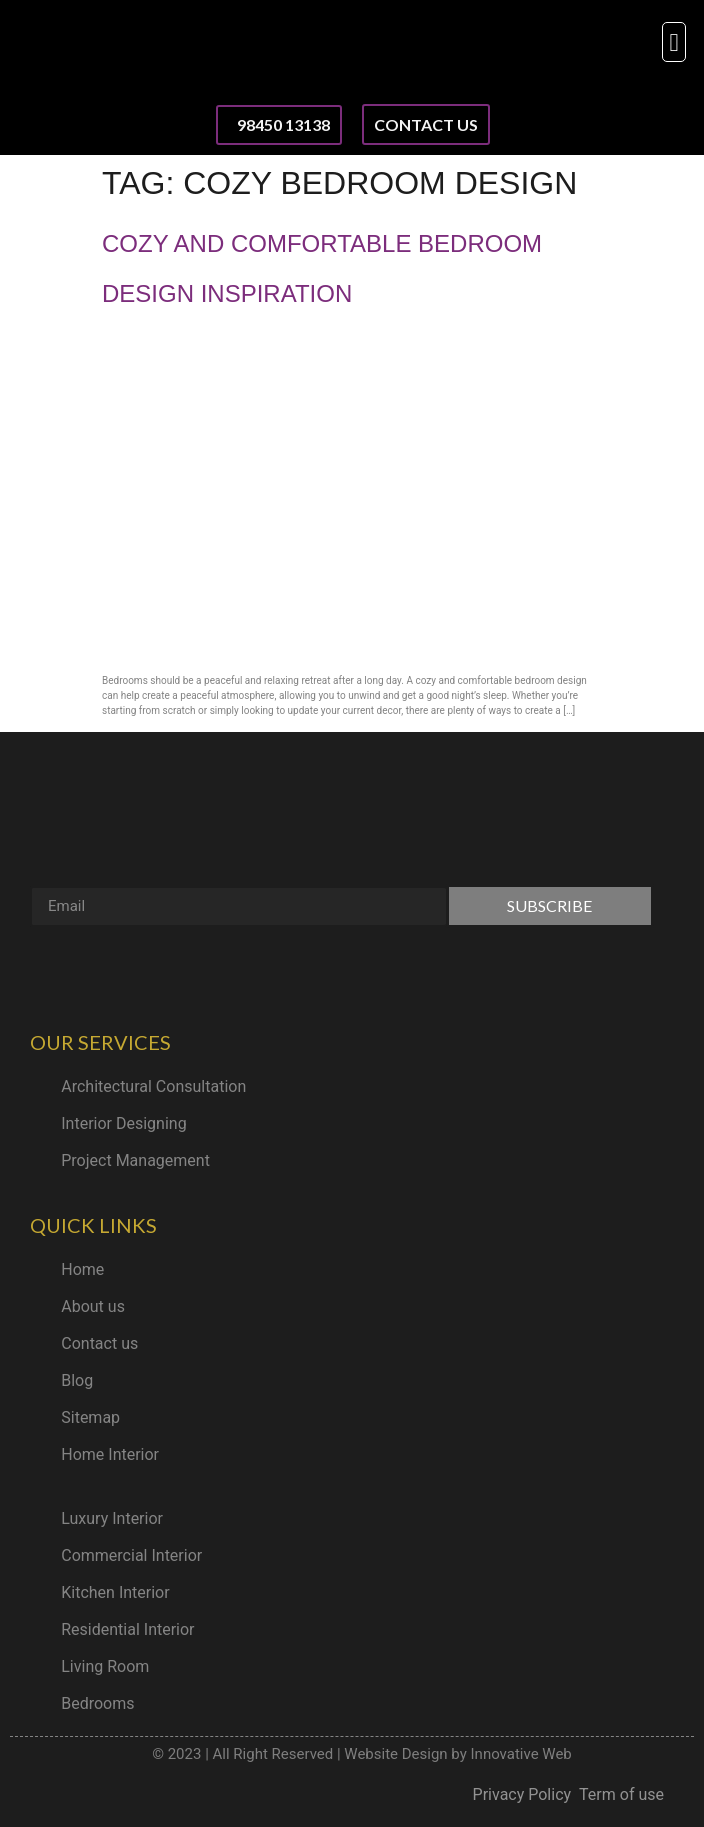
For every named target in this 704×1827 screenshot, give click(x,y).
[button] (674, 42)
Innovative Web (521, 1754)
